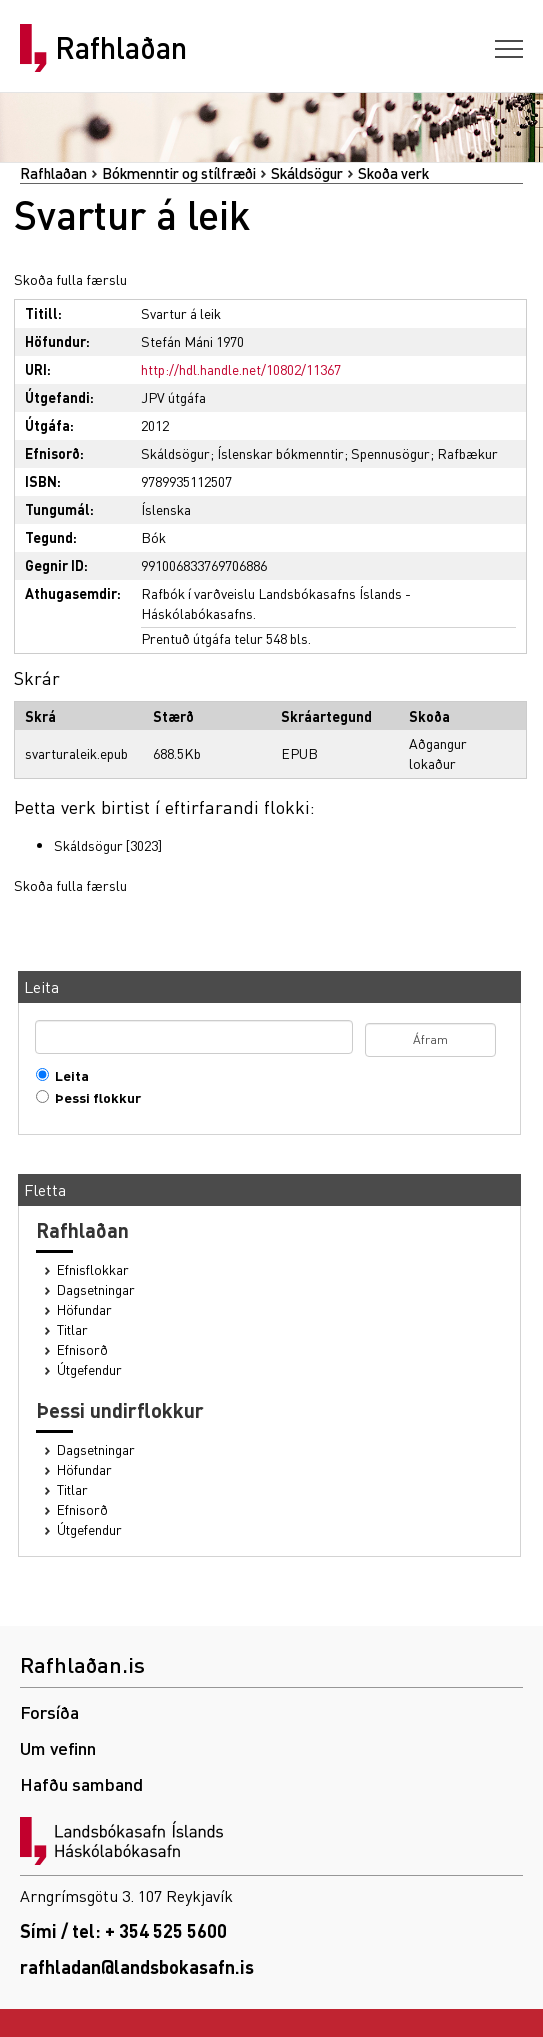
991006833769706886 (204, 565)
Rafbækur (467, 453)
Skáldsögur (307, 173)
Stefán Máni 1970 (192, 341)
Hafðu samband (81, 1783)
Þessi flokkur (93, 1097)
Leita (67, 1075)
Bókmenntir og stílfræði (179, 173)
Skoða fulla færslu (70, 279)
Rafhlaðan (121, 48)
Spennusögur (390, 453)
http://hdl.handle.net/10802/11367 (241, 369)
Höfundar (84, 1309)
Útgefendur (89, 1369)
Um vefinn (58, 1747)
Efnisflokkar (93, 1269)
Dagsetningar (96, 1289)
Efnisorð (82, 1349)
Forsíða (49, 1711)
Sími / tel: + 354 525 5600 (123, 1930)
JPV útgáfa (173, 397)
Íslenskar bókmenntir (280, 453)
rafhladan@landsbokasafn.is (137, 1966)
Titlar (72, 1329)
